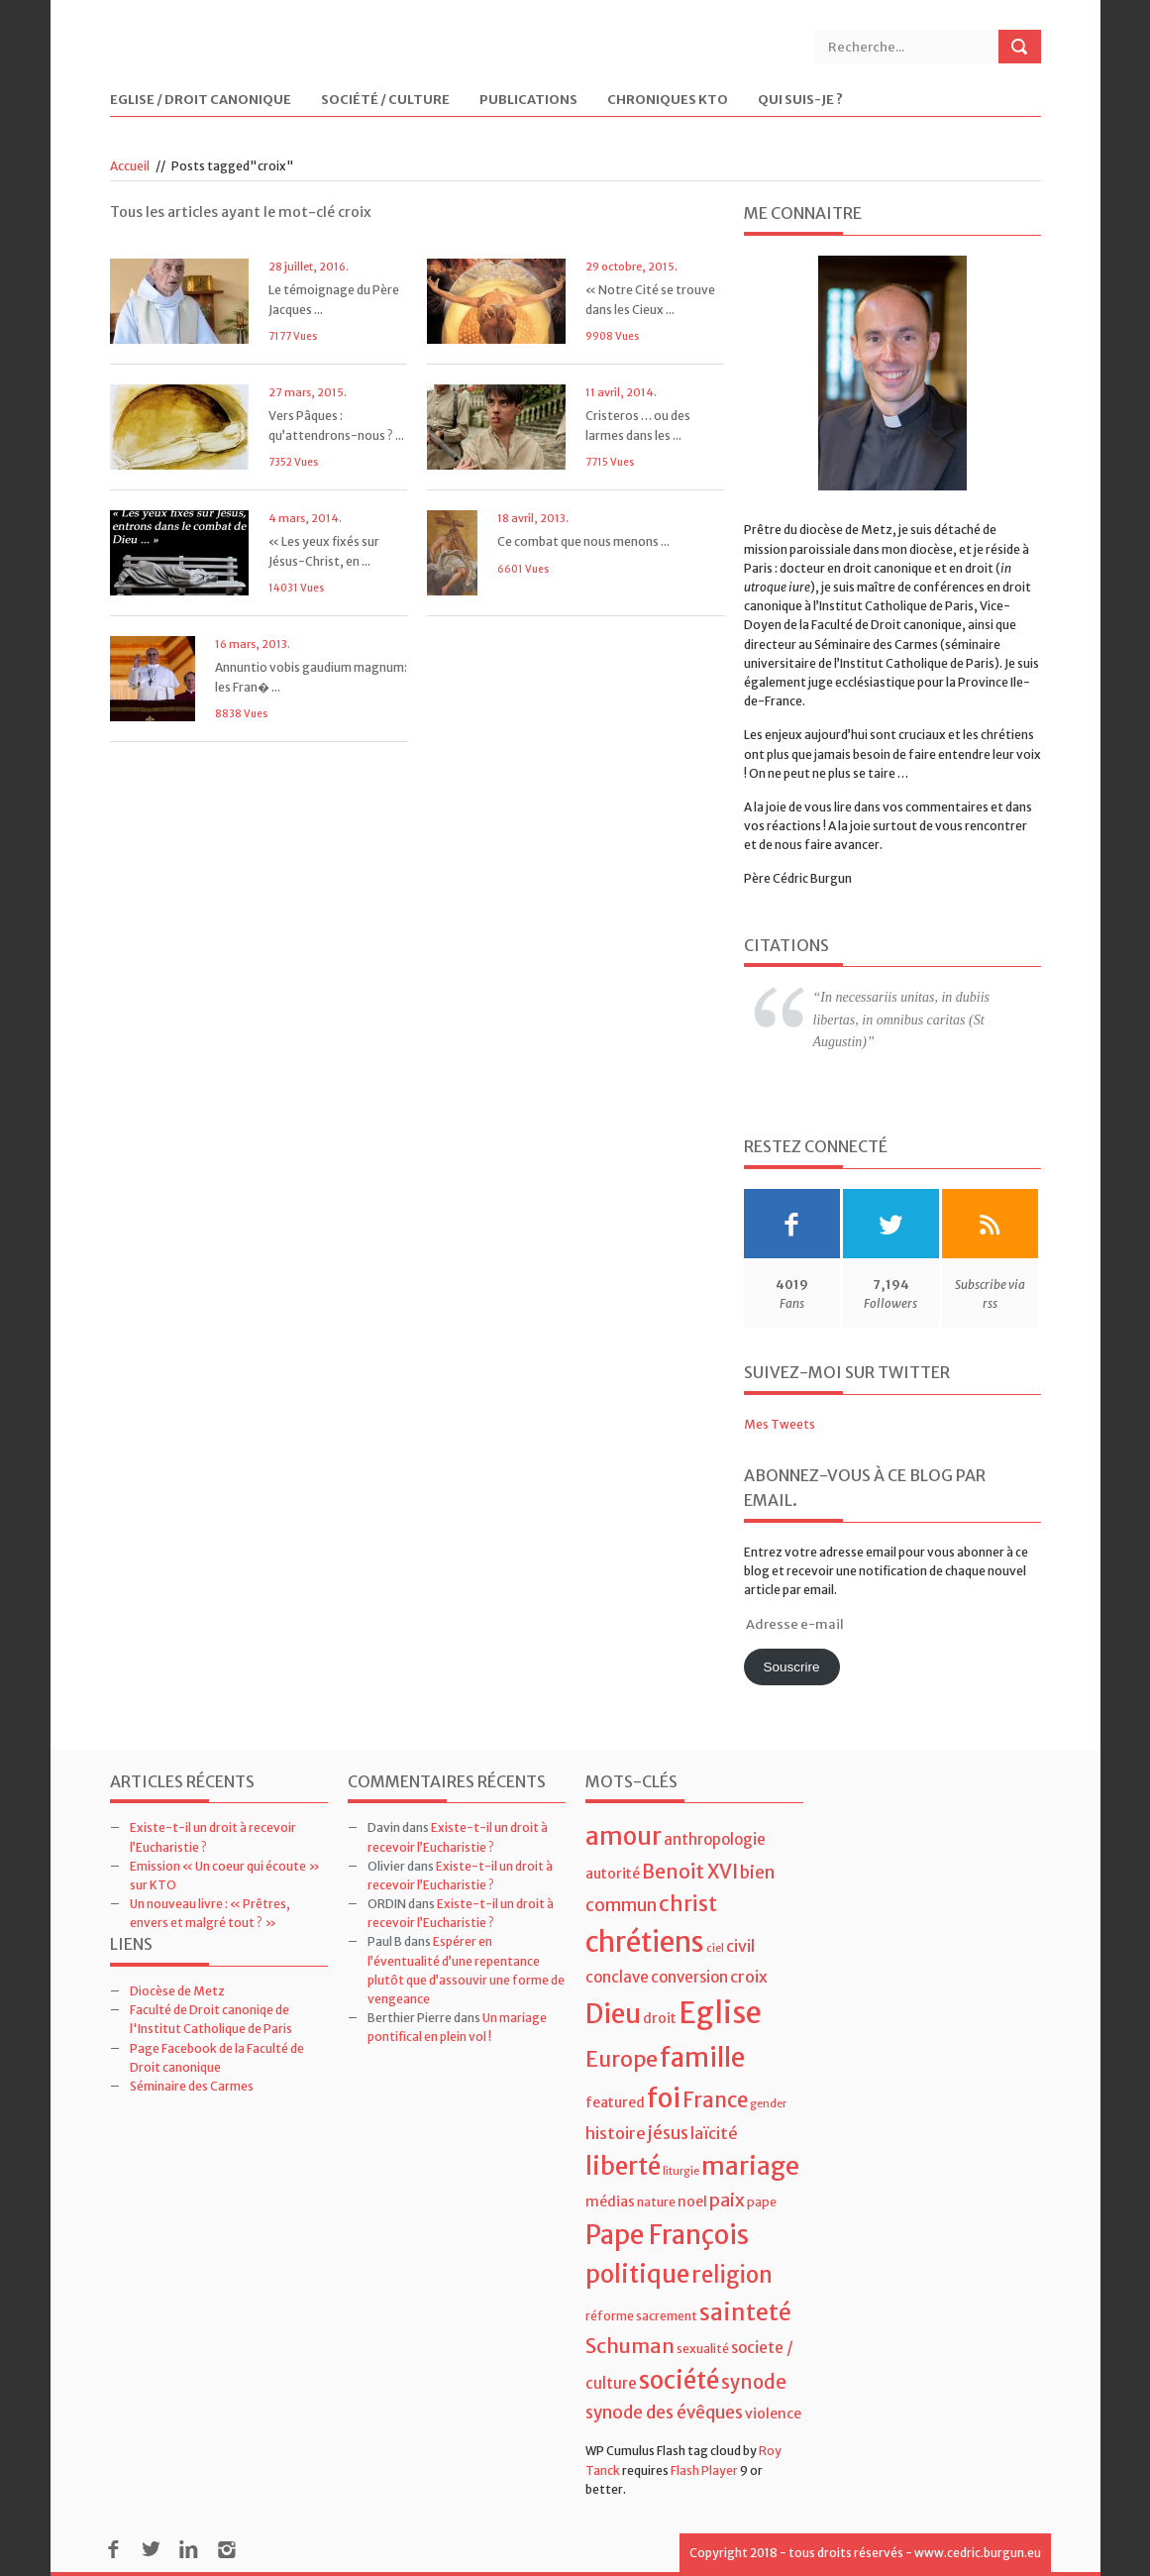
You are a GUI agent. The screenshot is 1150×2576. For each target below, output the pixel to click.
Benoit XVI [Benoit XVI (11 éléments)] (690, 1871)
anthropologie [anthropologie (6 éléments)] (715, 1839)
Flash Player (704, 2470)
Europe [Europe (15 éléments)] (621, 2059)
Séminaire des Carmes (192, 2086)
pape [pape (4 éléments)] (762, 2202)
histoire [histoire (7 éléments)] (615, 2133)
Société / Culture (385, 100)
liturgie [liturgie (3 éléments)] (681, 2171)
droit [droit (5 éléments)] (660, 2018)
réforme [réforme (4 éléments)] (609, 2315)
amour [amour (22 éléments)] (623, 1836)
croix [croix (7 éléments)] (749, 1976)
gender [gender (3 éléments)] (768, 2103)
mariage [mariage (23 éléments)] (750, 2166)
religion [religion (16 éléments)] (732, 2275)
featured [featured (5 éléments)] (615, 2102)
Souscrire (791, 1667)
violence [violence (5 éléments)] (773, 2413)
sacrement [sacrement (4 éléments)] (666, 2315)
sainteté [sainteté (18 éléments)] (745, 2312)
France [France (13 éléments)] (715, 2100)
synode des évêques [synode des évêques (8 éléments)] (664, 2412)
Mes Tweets (779, 1424)
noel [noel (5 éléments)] (692, 2201)
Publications (528, 100)
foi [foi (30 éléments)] (663, 2098)
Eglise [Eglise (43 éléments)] (720, 2012)
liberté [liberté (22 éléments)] (623, 2166)
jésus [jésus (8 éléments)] (668, 2133)
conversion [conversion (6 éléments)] (689, 1977)
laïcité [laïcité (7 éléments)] (714, 2133)
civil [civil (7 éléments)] (740, 1946)
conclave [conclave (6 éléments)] (617, 1977)
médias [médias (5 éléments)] (610, 2201)
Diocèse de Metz (177, 1991)
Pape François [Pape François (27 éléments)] (667, 2234)
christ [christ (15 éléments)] (688, 1903)
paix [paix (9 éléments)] (727, 2200)
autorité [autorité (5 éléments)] (612, 1873)
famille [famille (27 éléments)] (702, 2057)
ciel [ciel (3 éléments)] (715, 1948)
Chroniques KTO (667, 100)
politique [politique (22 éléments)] (637, 2274)
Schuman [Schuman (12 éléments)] (630, 2345)
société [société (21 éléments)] (679, 2380)
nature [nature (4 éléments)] (656, 2202)
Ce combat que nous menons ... (583, 541)
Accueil (130, 166)
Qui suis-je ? (800, 100)
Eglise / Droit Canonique (200, 100)
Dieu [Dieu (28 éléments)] (613, 2013)
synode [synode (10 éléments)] (753, 2382)
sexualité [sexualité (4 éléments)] (703, 2348)
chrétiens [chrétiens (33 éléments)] (644, 1942)
